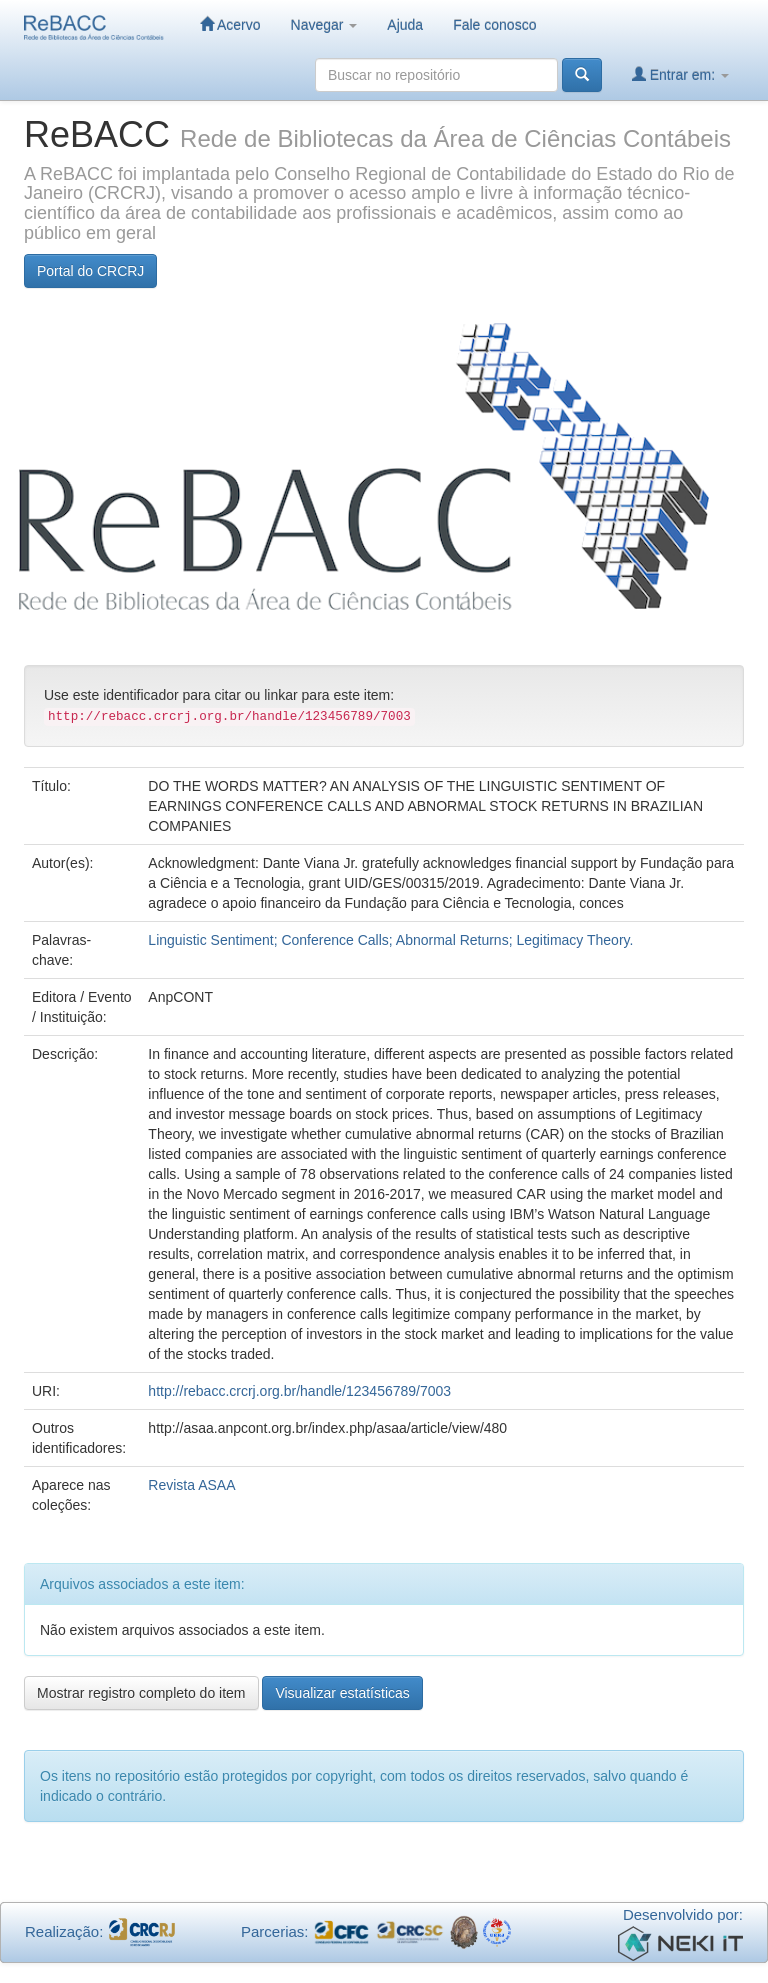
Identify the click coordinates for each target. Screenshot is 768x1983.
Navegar (324, 25)
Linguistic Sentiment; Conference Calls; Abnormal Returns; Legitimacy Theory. (390, 940)
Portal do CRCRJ (90, 271)
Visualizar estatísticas (342, 1693)
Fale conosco (494, 25)
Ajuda (405, 25)
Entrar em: (680, 74)
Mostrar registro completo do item (141, 1693)
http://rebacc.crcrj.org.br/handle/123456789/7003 (299, 1391)
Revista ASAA (191, 1485)
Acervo (230, 24)
